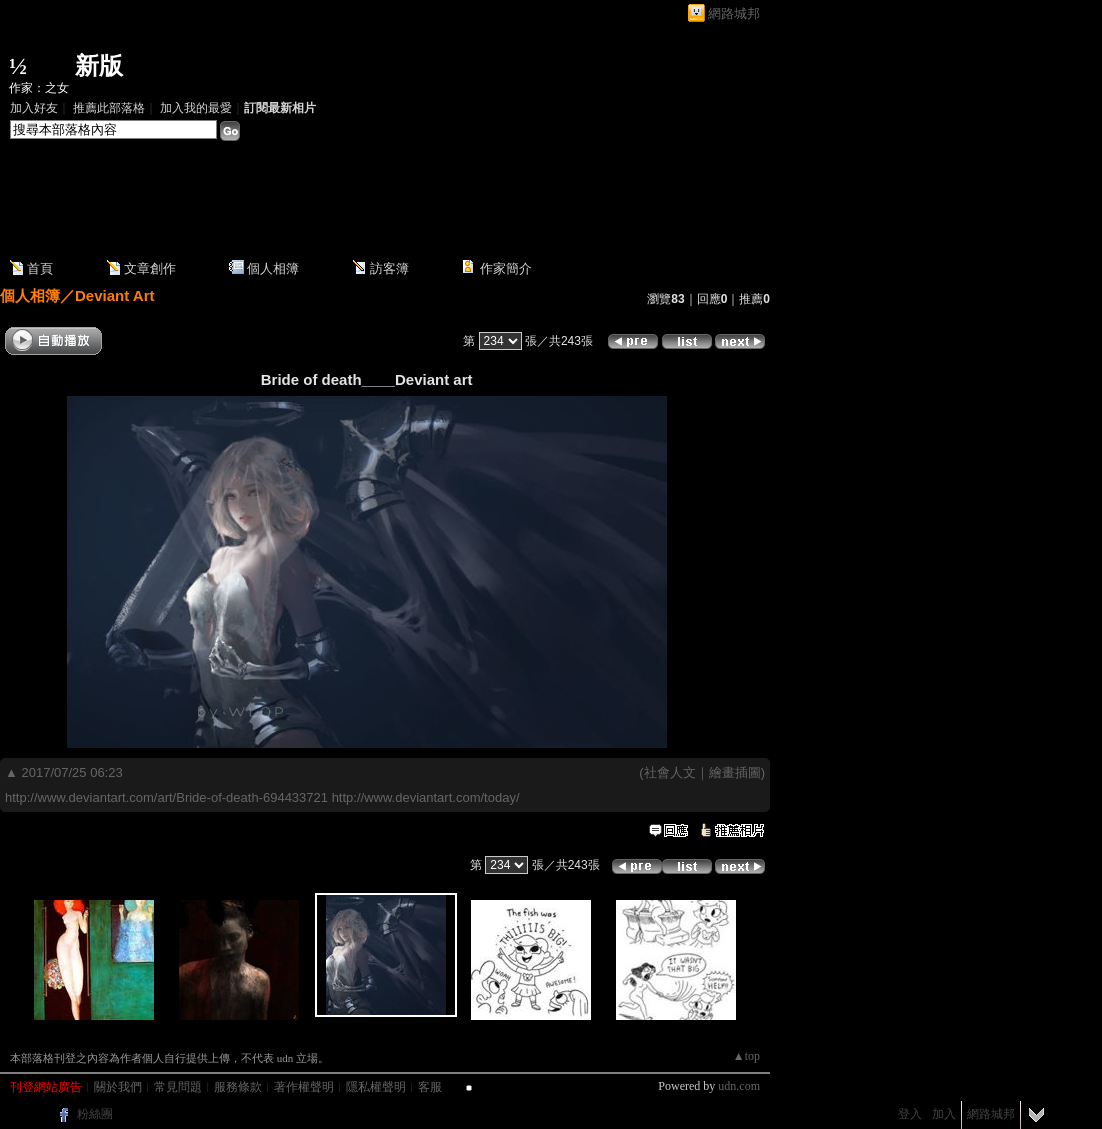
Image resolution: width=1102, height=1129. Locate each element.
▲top (746, 1056)
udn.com (739, 1086)
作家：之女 (39, 88)
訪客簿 (389, 268)
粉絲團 (95, 1114)
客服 (430, 1087)
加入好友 (34, 108)
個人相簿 (273, 268)
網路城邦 (734, 13)
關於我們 (118, 1087)
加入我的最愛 (196, 108)
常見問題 (178, 1087)
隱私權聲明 (376, 1087)
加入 (944, 1114)
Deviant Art (114, 295)
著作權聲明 (304, 1087)
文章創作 (150, 268)
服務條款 (238, 1087)
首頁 (40, 268)
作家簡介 (506, 268)
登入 (910, 1114)
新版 (99, 66)
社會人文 (670, 772)
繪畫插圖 (735, 772)
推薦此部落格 (109, 108)
